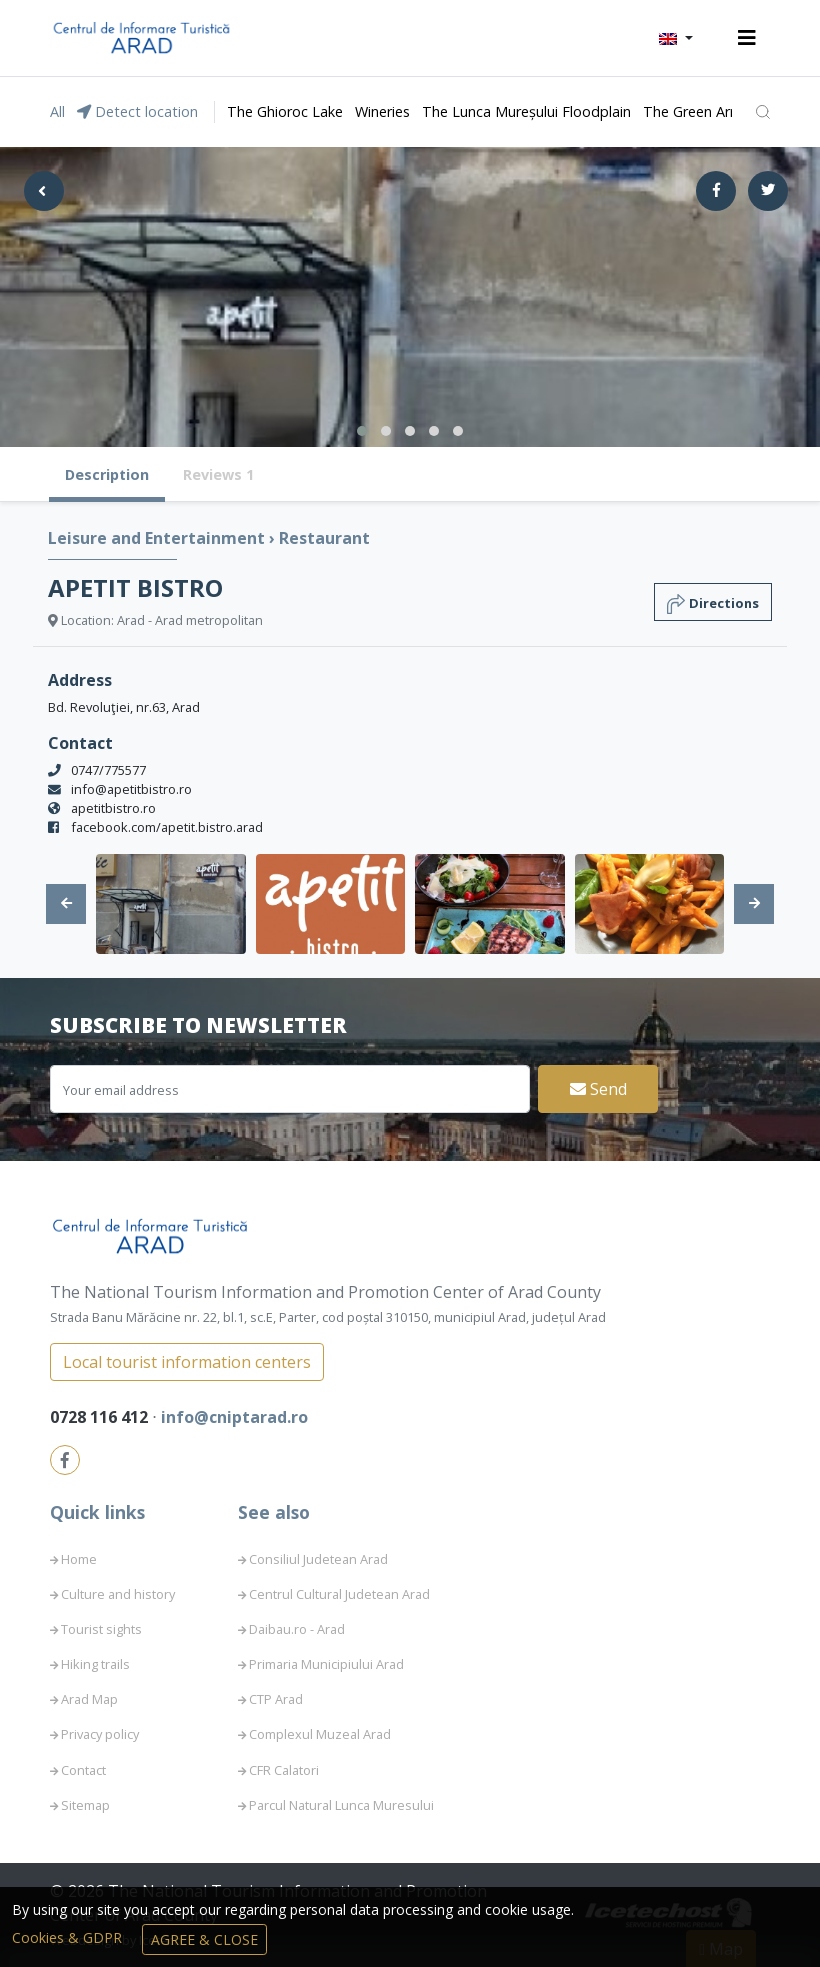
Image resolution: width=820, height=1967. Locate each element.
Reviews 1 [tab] (218, 474)
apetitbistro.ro (113, 808)
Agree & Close (204, 1939)
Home (79, 1559)
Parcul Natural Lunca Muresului (341, 1805)
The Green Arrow (699, 111)
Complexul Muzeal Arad (320, 1734)
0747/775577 (108, 770)
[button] (676, 38)
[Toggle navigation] (747, 38)
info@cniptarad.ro (234, 1417)
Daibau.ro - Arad (297, 1629)
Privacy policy (100, 1734)
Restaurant (324, 538)
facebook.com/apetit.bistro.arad (167, 827)
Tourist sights (101, 1629)
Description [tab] (107, 474)
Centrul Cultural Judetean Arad (339, 1594)
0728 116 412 (101, 1417)
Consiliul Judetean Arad (318, 1559)
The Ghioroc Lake (285, 111)
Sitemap (85, 1805)
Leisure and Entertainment (158, 538)
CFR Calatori (284, 1770)
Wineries (382, 111)
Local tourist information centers (187, 1362)
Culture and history (118, 1594)
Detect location (137, 111)
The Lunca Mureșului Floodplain (526, 111)
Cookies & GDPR (69, 1937)
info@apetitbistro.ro (131, 789)
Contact (83, 1770)
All (57, 111)
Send (598, 1089)
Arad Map (89, 1699)
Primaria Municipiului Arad (326, 1664)
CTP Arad (276, 1699)
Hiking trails (95, 1664)
